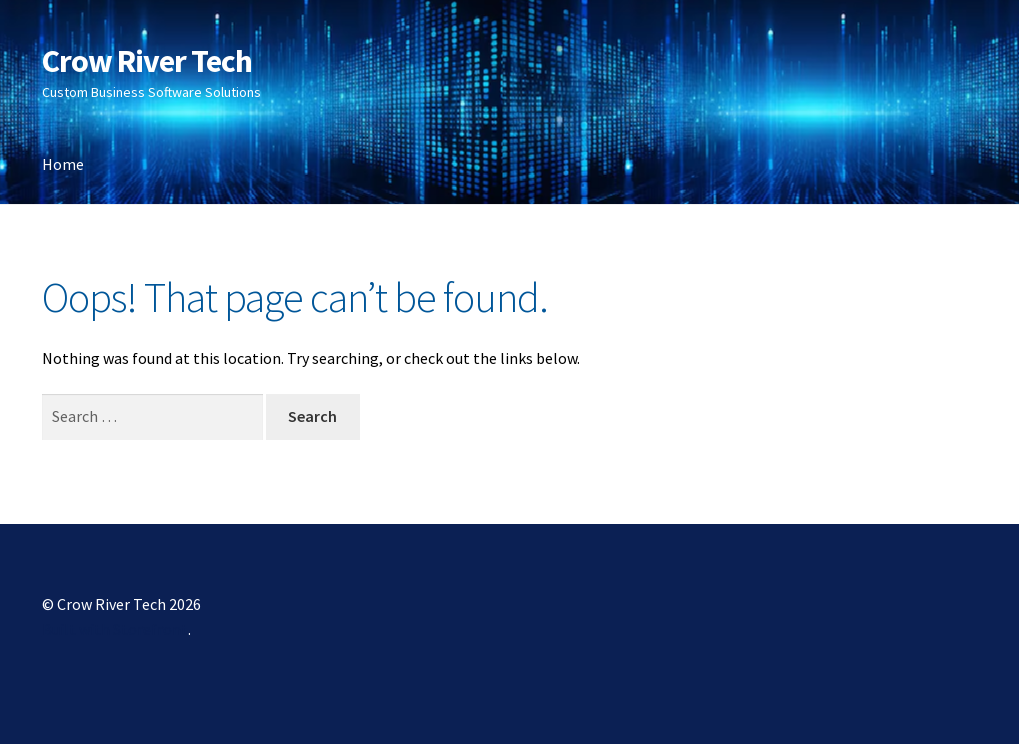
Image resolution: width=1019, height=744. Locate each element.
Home (63, 164)
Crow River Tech (147, 61)
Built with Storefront (115, 629)
